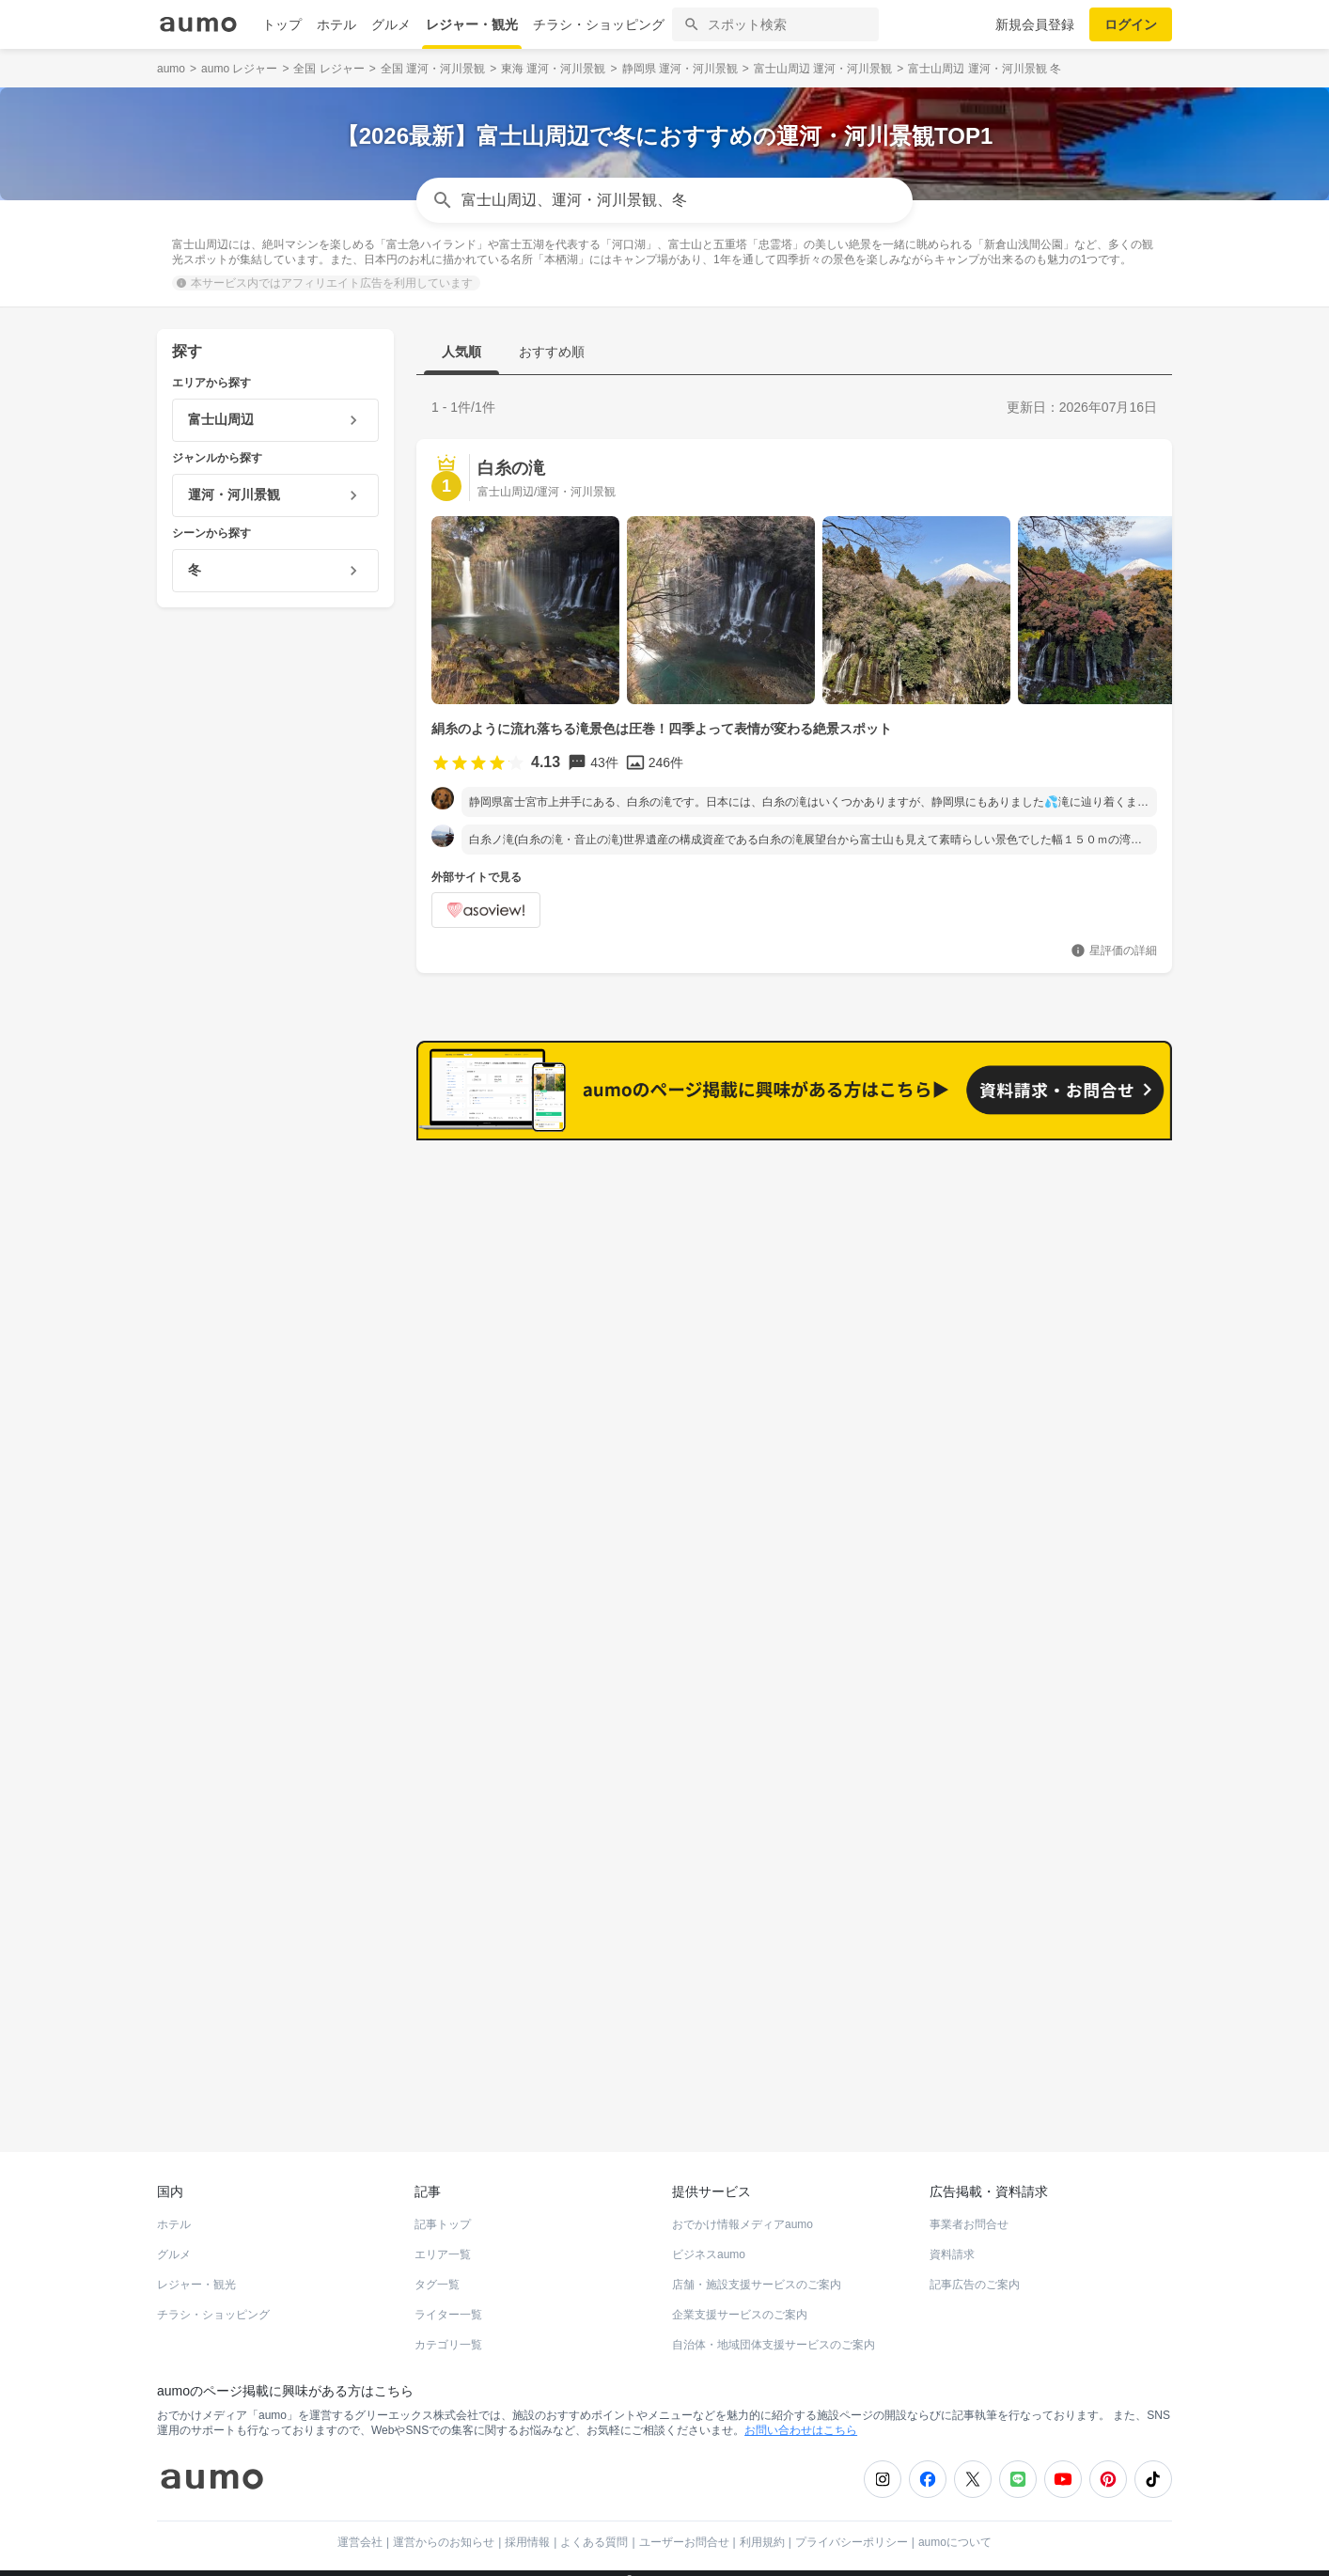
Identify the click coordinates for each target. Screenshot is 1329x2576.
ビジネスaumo (708, 2237)
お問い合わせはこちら (800, 2413)
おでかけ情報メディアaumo (742, 2207)
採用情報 (527, 2525)
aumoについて (955, 2525)
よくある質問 (594, 2525)
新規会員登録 (1034, 24)
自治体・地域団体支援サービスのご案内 (773, 2327)
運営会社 (360, 2525)
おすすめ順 (552, 351)
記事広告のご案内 (975, 2267)
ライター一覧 (448, 2297)
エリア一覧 (442, 2237)
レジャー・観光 (472, 24)
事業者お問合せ (969, 2207)
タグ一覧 (437, 2267)
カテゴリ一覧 (448, 2327)
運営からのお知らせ (443, 2525)
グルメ (391, 24)
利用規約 (762, 2525)
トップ (282, 24)
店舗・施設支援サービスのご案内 (756, 2267)
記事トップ (442, 2207)
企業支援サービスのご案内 (739, 2297)
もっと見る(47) (1082, 1169)
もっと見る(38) (1082, 1461)
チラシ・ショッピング (598, 24)
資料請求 (952, 2237)
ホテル (336, 24)
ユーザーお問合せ (684, 2525)
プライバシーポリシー (851, 2525)
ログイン (1130, 24)
